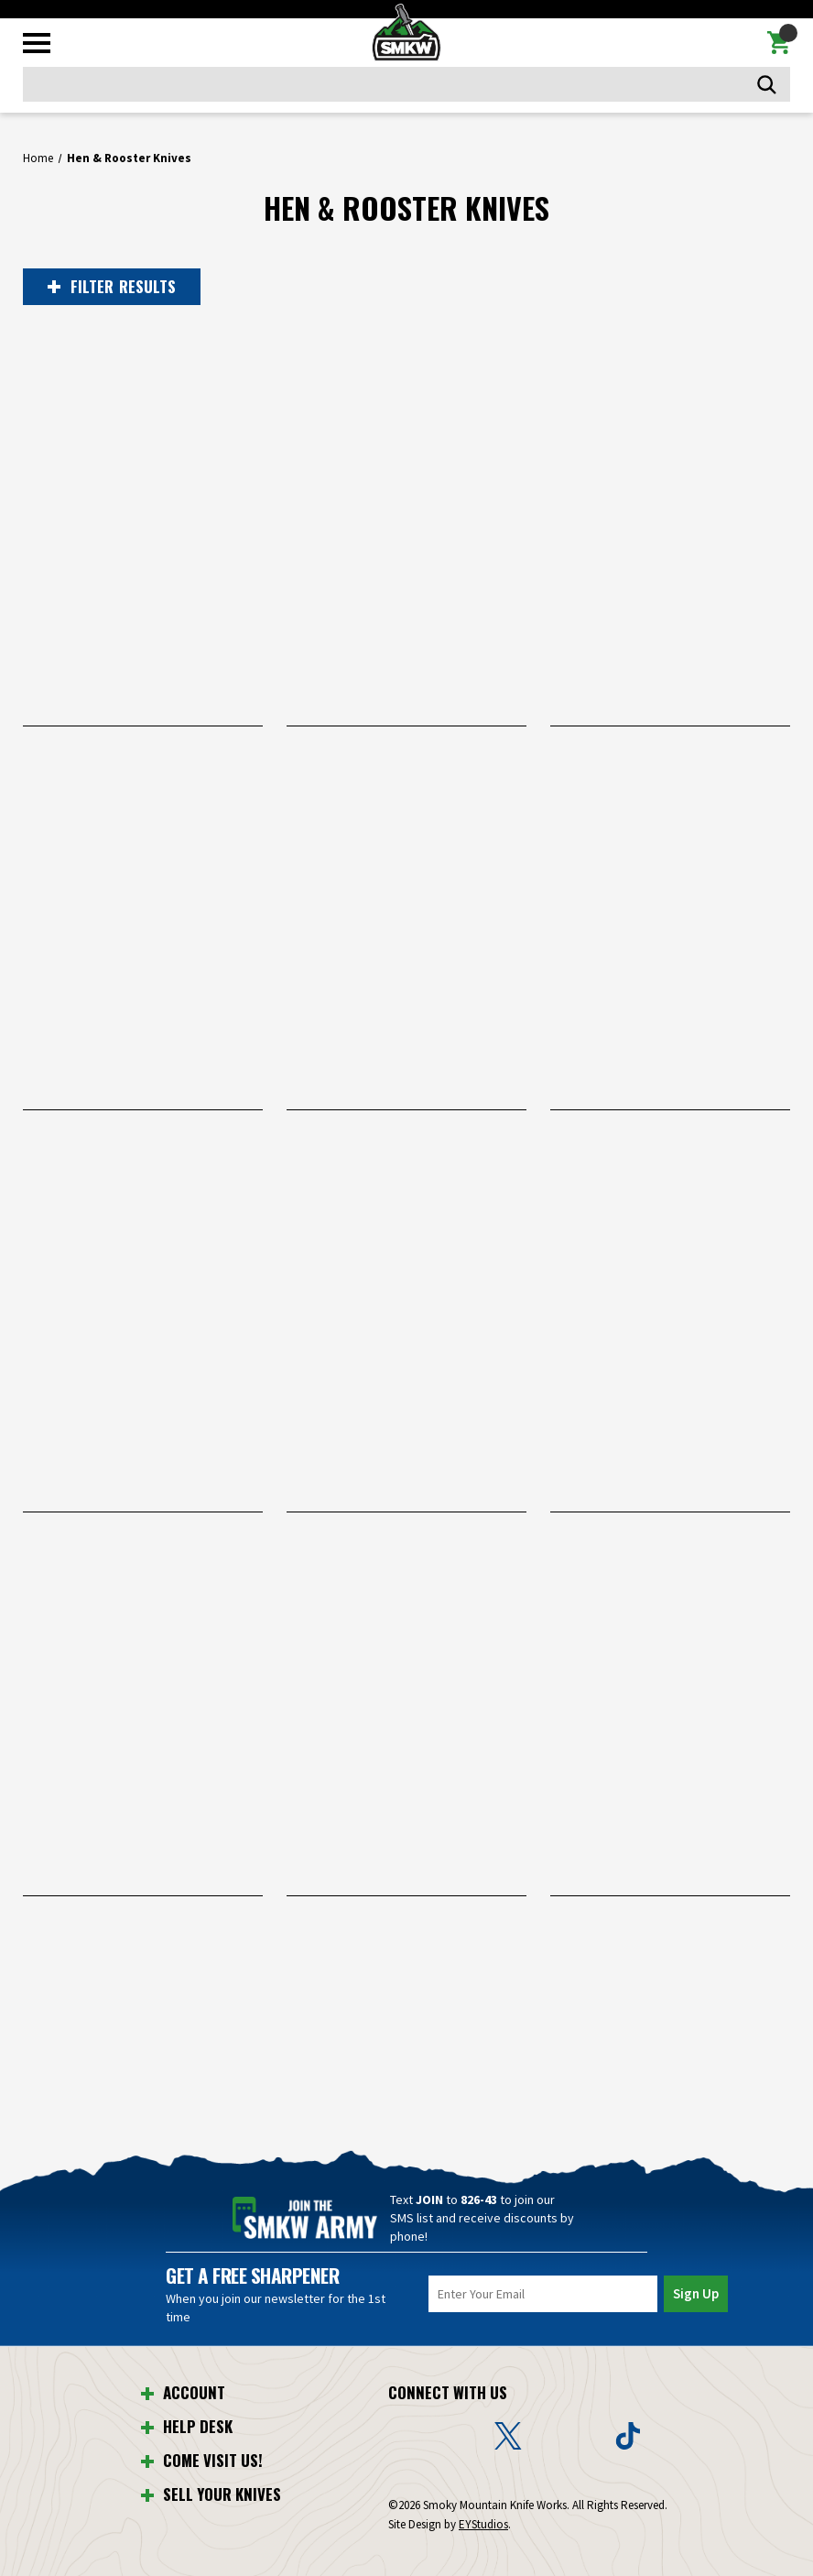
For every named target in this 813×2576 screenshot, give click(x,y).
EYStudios (483, 2524)
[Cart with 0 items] (778, 43)
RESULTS (112, 287)
